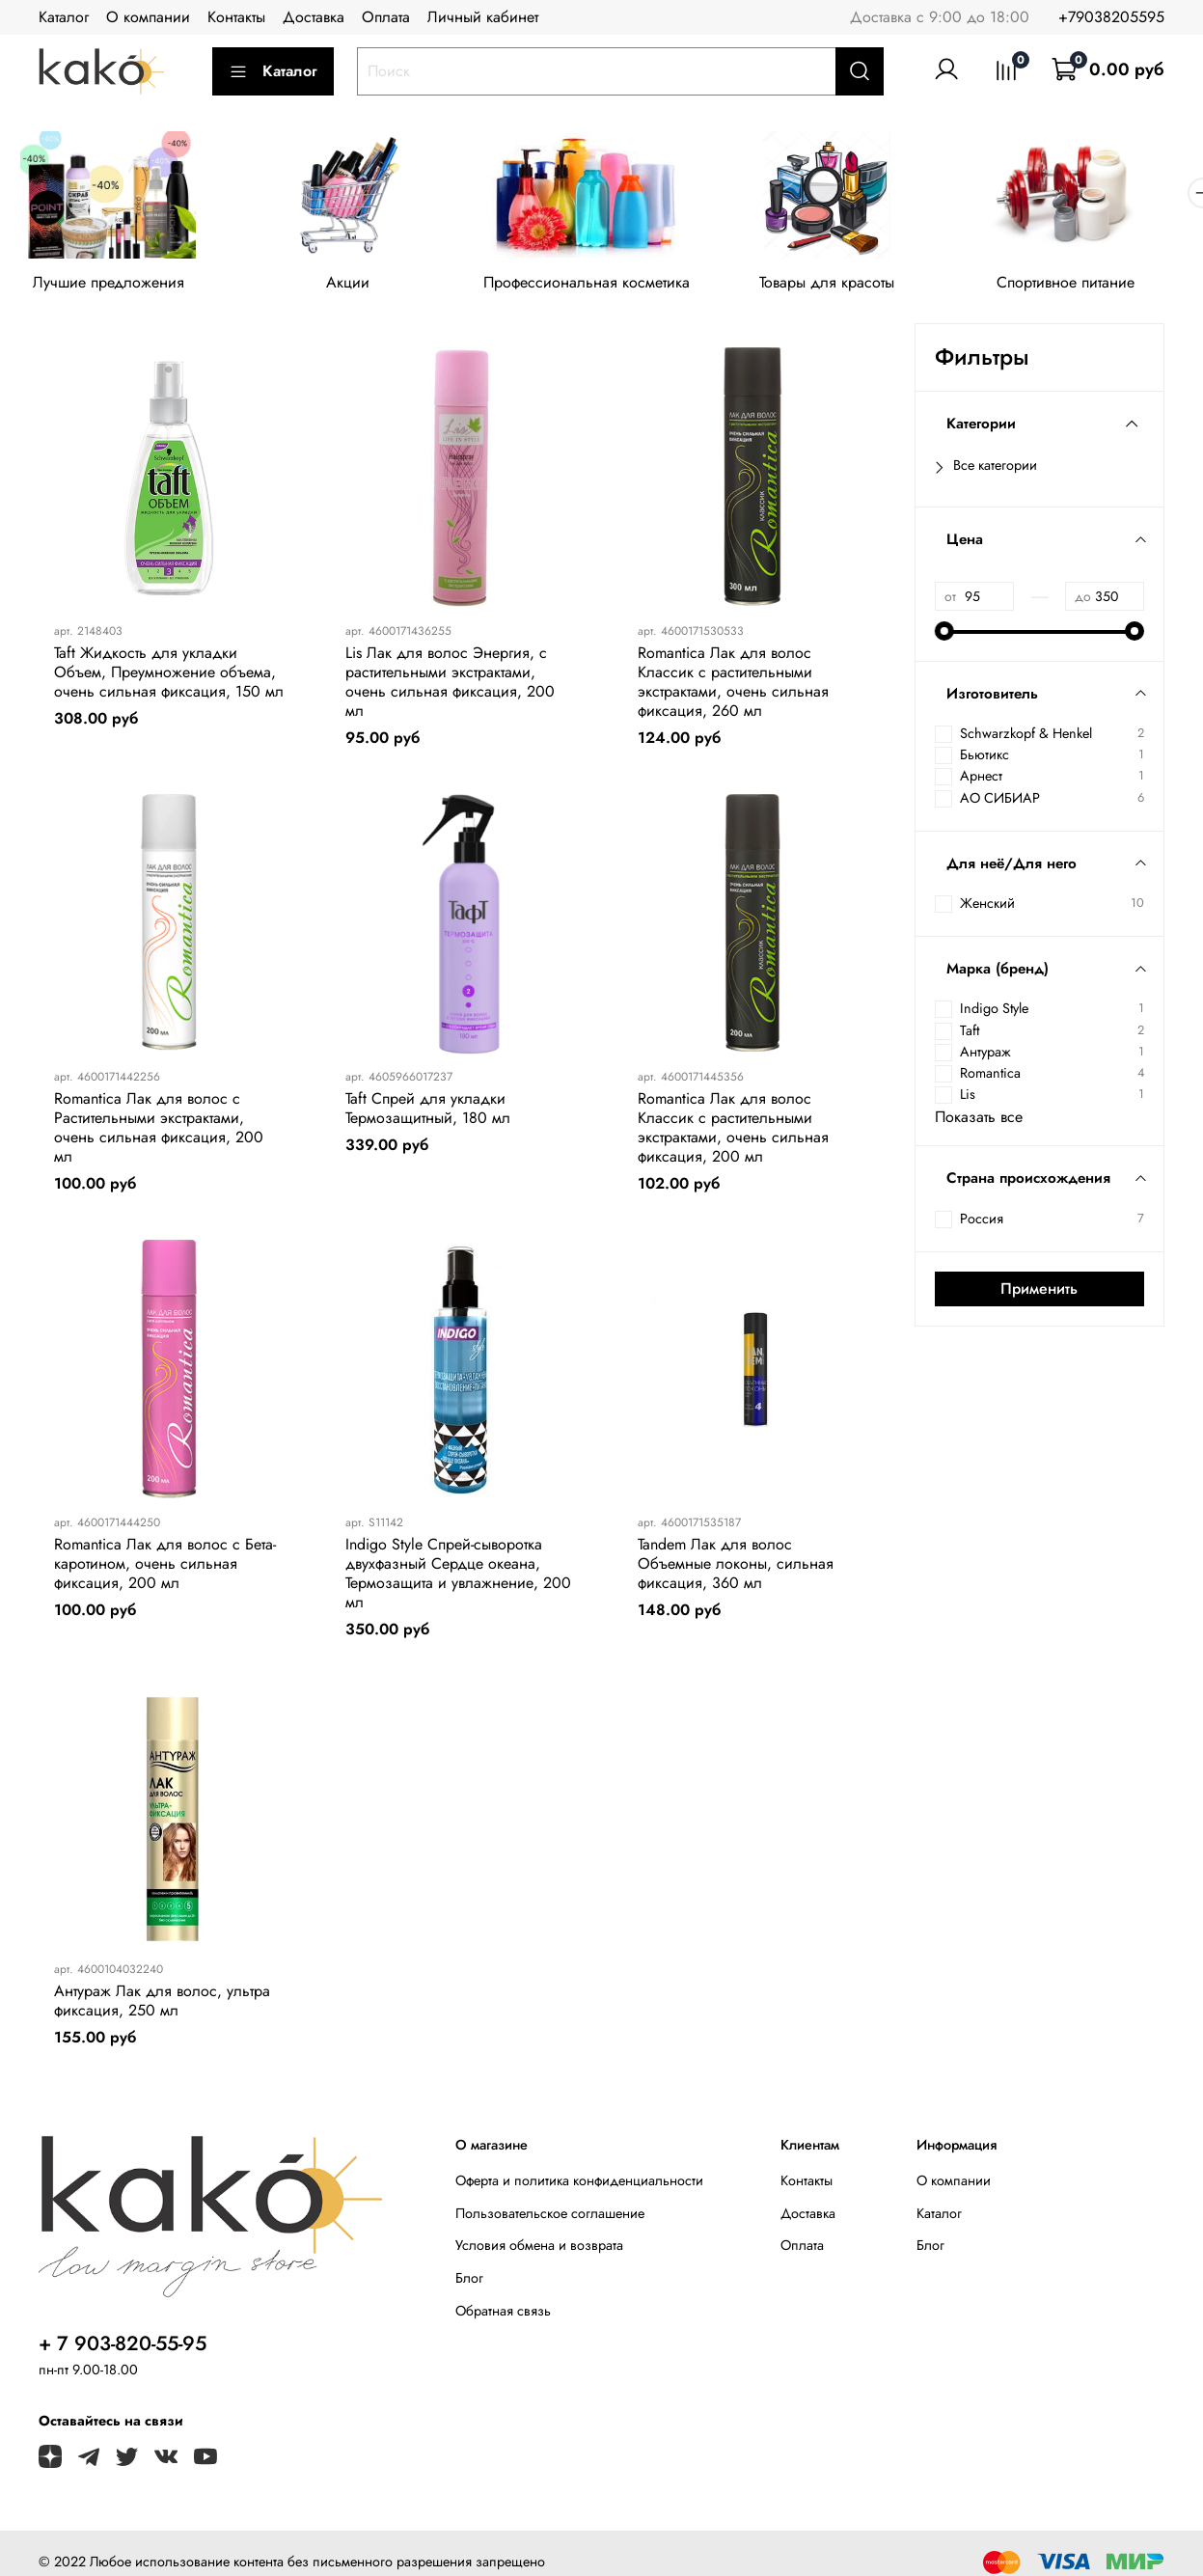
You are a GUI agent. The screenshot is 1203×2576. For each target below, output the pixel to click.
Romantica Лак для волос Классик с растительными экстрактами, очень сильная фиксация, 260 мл (733, 684)
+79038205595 (1111, 17)
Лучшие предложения (111, 286)
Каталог (64, 17)
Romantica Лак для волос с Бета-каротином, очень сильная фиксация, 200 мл (165, 1567)
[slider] (944, 633)
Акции (356, 286)
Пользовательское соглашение (549, 2216)
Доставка (313, 17)
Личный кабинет (482, 17)
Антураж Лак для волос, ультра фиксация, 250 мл (162, 2003)
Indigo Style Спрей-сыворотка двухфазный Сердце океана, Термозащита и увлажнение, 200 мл (458, 1577)
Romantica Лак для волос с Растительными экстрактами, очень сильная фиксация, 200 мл (158, 1130)
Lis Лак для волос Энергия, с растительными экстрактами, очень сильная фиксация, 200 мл (450, 684)
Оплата (386, 17)
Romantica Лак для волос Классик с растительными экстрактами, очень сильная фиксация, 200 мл (733, 1130)
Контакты (236, 17)
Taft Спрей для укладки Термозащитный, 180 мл (427, 1111)
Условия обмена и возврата (539, 2249)
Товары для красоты (847, 286)
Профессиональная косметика (601, 286)
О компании (148, 17)
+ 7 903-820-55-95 (122, 2347)
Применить (1039, 1291)
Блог (469, 2281)
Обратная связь (503, 2313)
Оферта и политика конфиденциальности (579, 2184)
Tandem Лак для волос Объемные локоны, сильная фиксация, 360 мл (736, 1567)
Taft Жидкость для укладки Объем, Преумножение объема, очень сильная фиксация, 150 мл (169, 674)
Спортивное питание (1092, 286)
